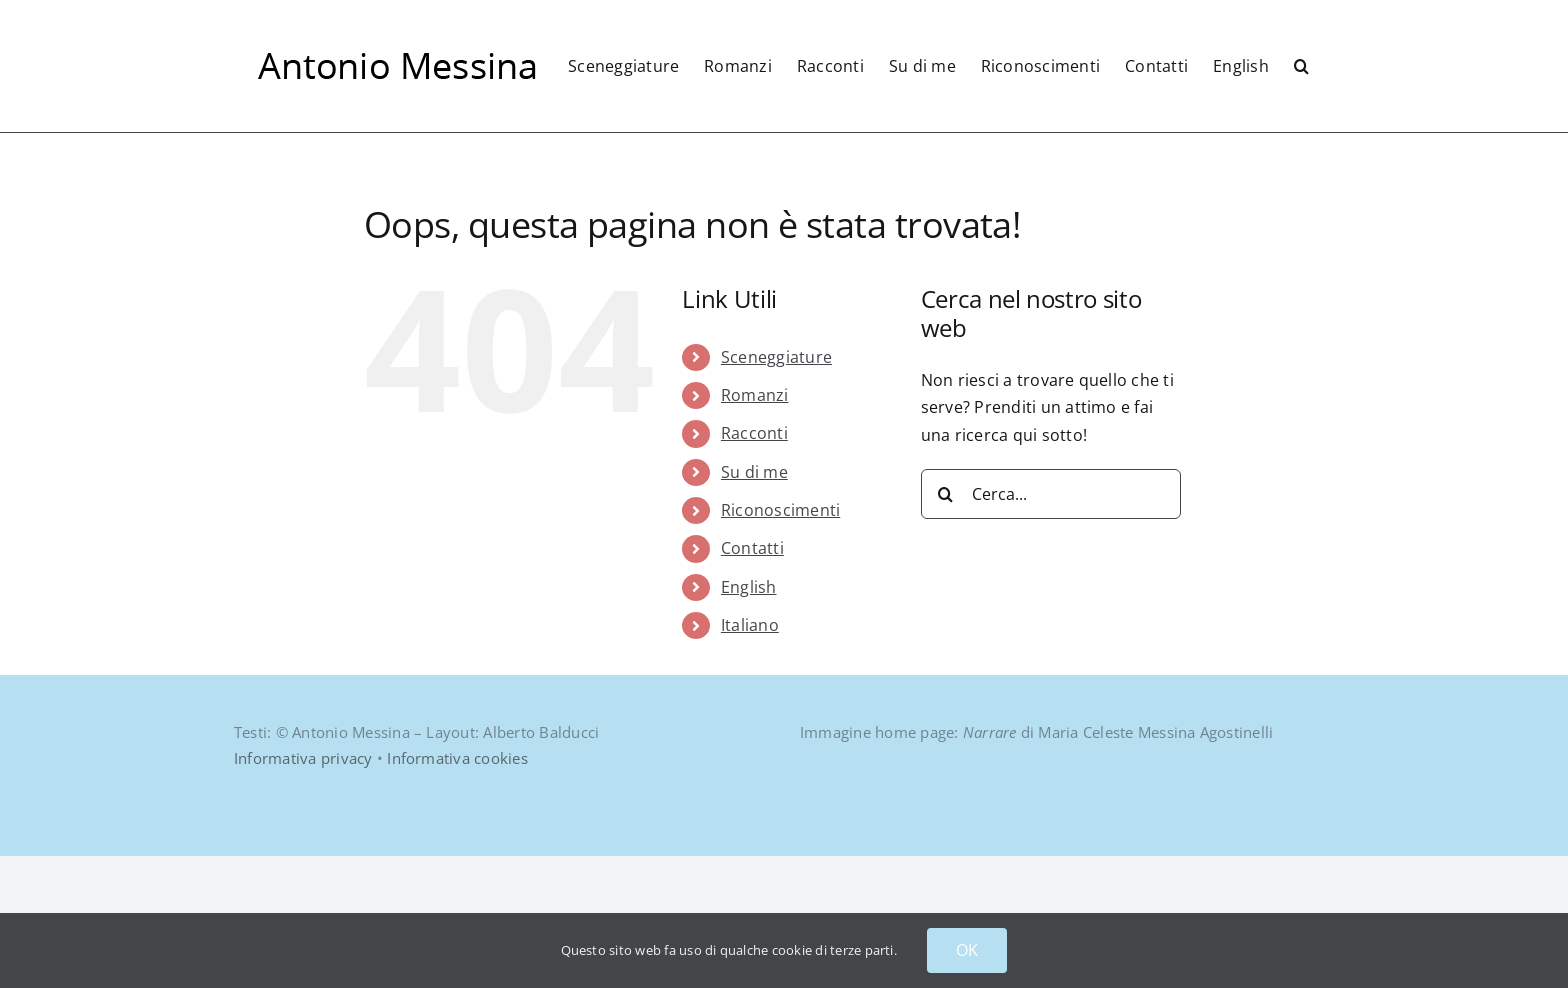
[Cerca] (946, 626)
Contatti (752, 680)
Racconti (754, 565)
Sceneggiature (776, 489)
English (749, 719)
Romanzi (755, 527)
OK (967, 950)
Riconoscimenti (780, 642)
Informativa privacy (303, 890)
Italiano (750, 757)
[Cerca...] (1051, 626)
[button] (1301, 66)
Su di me (754, 604)
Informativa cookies (457, 890)
